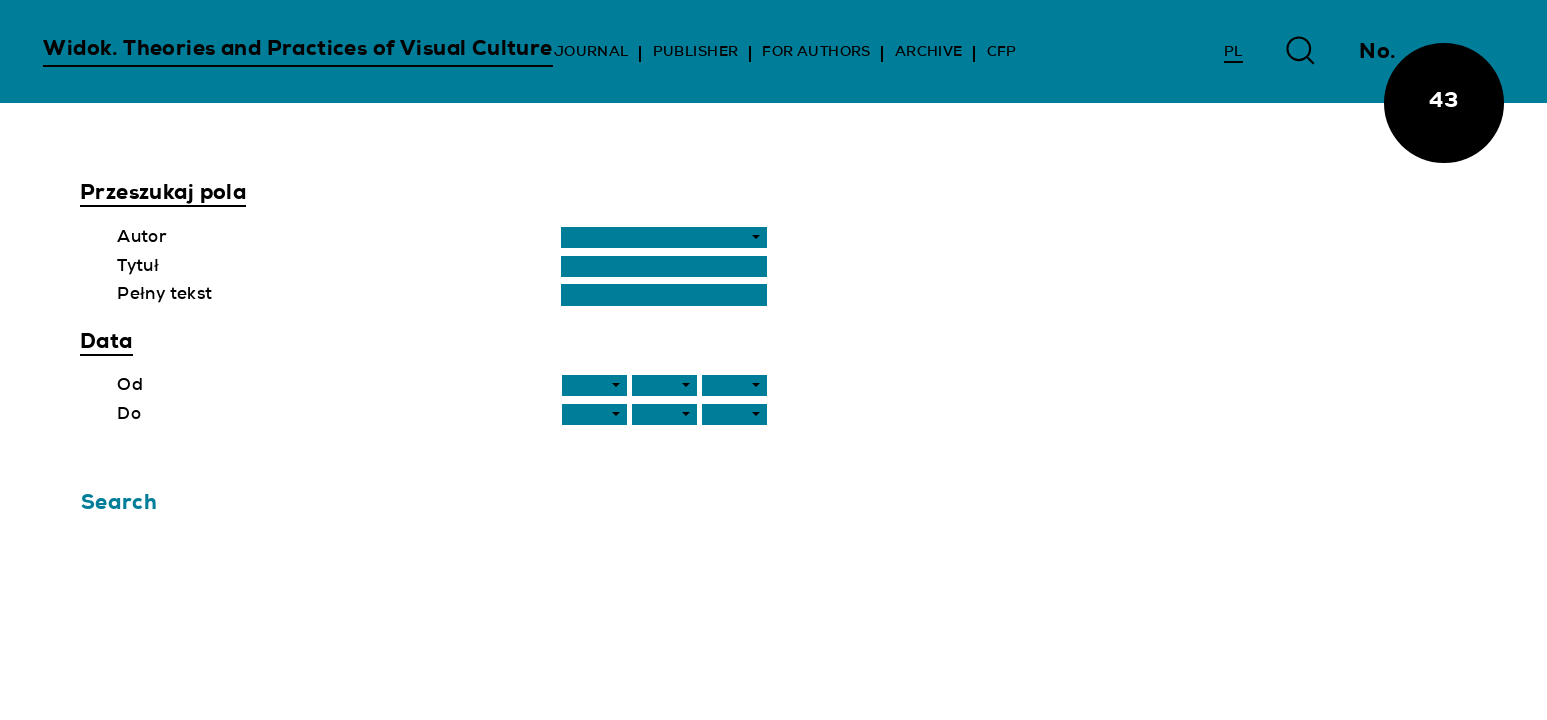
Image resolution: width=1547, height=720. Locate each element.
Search (119, 504)
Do (129, 415)
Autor (141, 238)
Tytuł (138, 267)
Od (130, 386)
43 (1443, 102)
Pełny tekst (165, 295)
